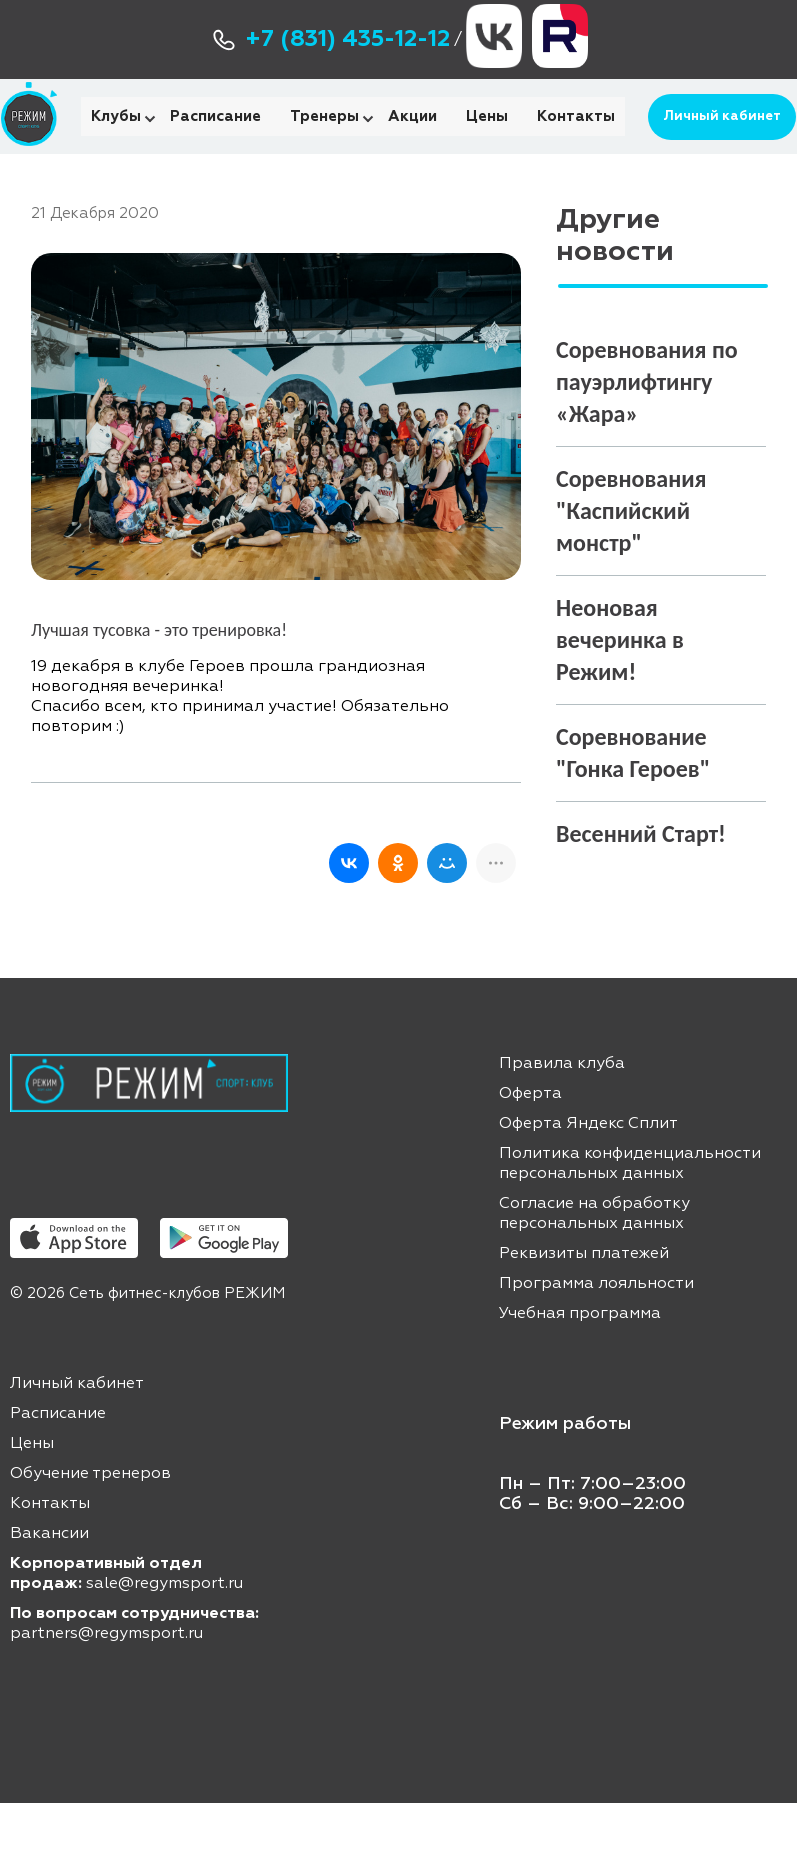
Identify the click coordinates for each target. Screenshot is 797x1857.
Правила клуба (562, 1118)
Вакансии (49, 1588)
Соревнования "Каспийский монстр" (631, 564)
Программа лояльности (596, 1338)
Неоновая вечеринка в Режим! (620, 693)
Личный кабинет (713, 143)
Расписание (215, 143)
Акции (412, 143)
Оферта (530, 1148)
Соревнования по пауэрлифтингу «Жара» (647, 435)
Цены (487, 143)
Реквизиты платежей (584, 1308)
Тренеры (324, 143)
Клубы (116, 143)
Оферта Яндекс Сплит (588, 1178)
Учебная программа (580, 1368)
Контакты (576, 143)
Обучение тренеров (90, 1528)
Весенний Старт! (641, 887)
